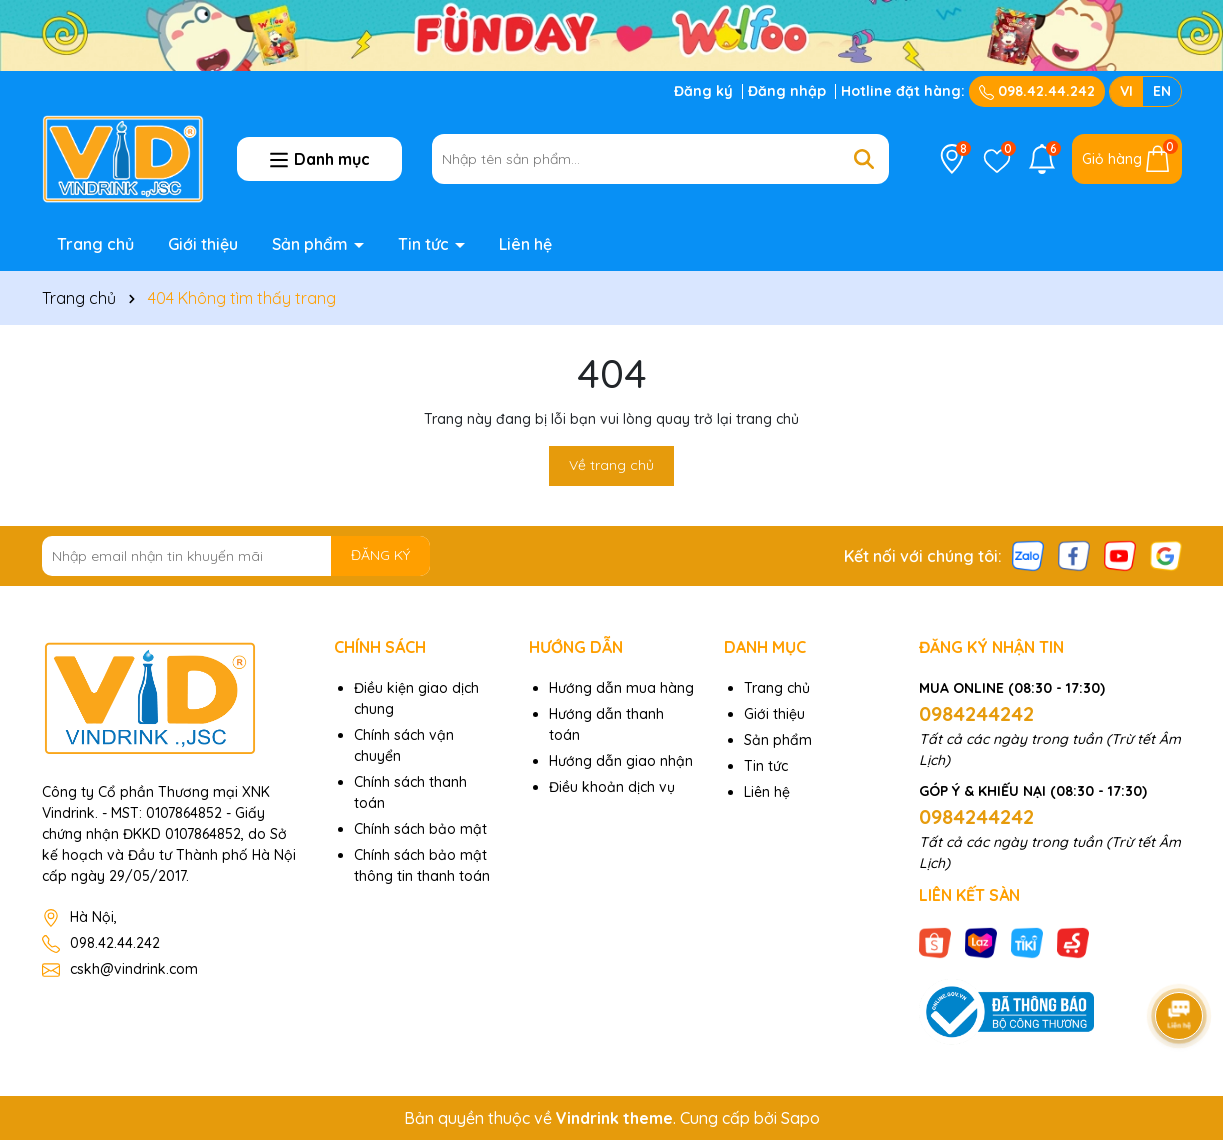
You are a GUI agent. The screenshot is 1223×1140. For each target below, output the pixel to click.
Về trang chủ (611, 465)
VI (1126, 91)
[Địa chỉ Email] (236, 556)
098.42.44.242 (1037, 91)
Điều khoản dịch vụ (612, 787)
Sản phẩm (312, 244)
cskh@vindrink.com (134, 969)
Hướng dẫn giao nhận (621, 761)
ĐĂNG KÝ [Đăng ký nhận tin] (380, 555)
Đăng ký (703, 91)
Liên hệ (525, 244)
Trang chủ (95, 244)
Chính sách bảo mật (420, 829)
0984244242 (976, 713)
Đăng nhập (787, 91)
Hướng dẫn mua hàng (621, 688)
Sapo (800, 1118)
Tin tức (425, 244)
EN (1162, 91)
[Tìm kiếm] (864, 159)
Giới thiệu (203, 244)
